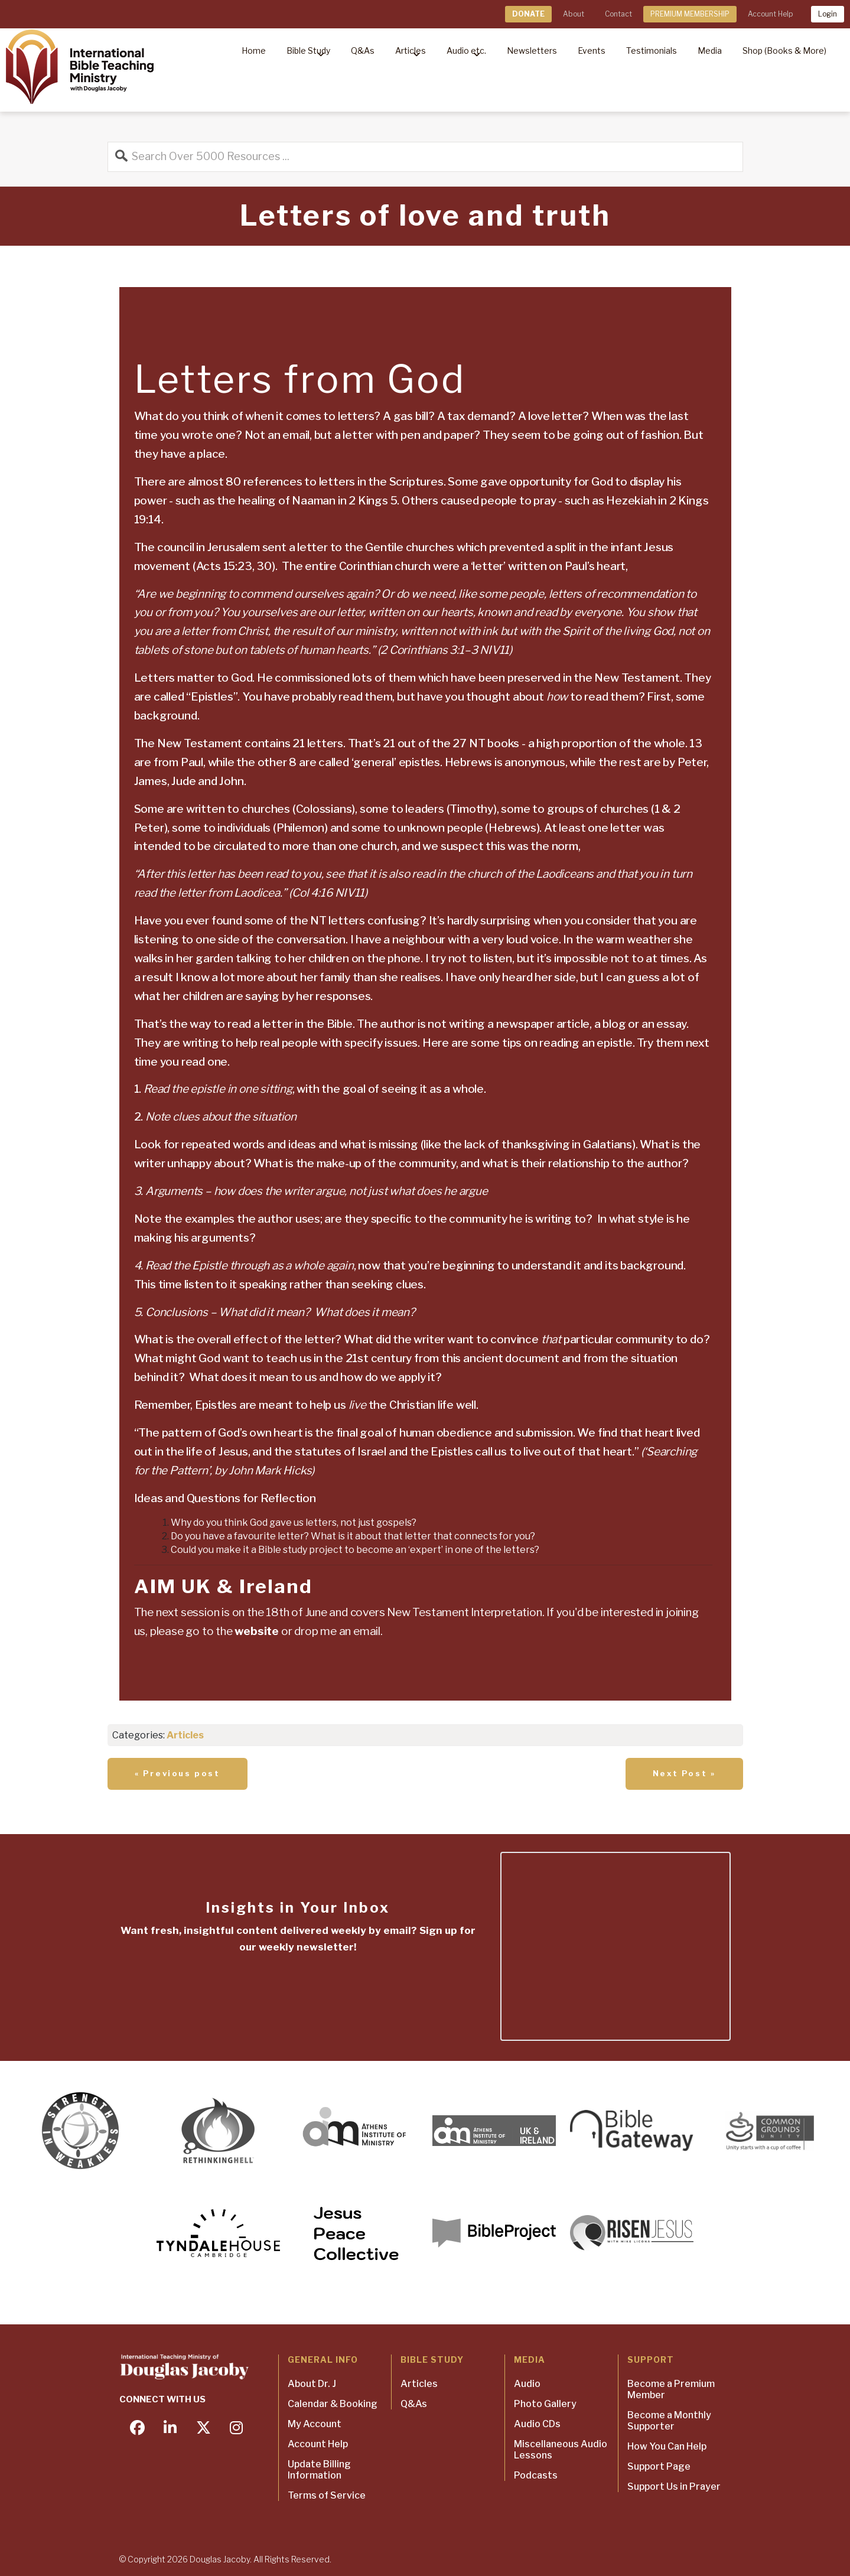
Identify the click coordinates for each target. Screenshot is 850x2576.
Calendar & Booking (332, 2403)
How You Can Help (666, 2446)
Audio (527, 2383)
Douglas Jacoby (220, 2559)
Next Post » (684, 1773)
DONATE (528, 13)
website (257, 1631)
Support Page (659, 2466)
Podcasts (536, 2475)
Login (827, 13)
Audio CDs (537, 2424)
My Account (314, 2424)
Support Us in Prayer (674, 2486)
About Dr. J (312, 2383)
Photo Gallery (545, 2403)
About (573, 13)
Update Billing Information (319, 2469)
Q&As (413, 2403)
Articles (185, 1735)
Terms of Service (327, 2495)
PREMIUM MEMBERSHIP (689, 13)
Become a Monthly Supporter (669, 2420)
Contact (618, 13)
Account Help (770, 13)
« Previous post (177, 1773)
